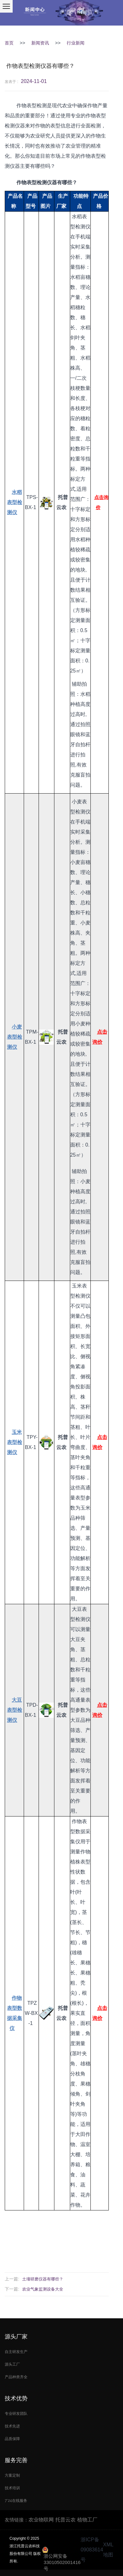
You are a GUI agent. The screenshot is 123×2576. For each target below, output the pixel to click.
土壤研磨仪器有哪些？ (42, 2279)
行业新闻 (75, 42)
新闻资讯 (40, 42)
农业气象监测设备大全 (42, 2289)
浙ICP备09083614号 (92, 2549)
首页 (9, 42)
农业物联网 (41, 2519)
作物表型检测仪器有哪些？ (40, 66)
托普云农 (65, 2519)
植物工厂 (87, 2519)
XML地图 (108, 2549)
